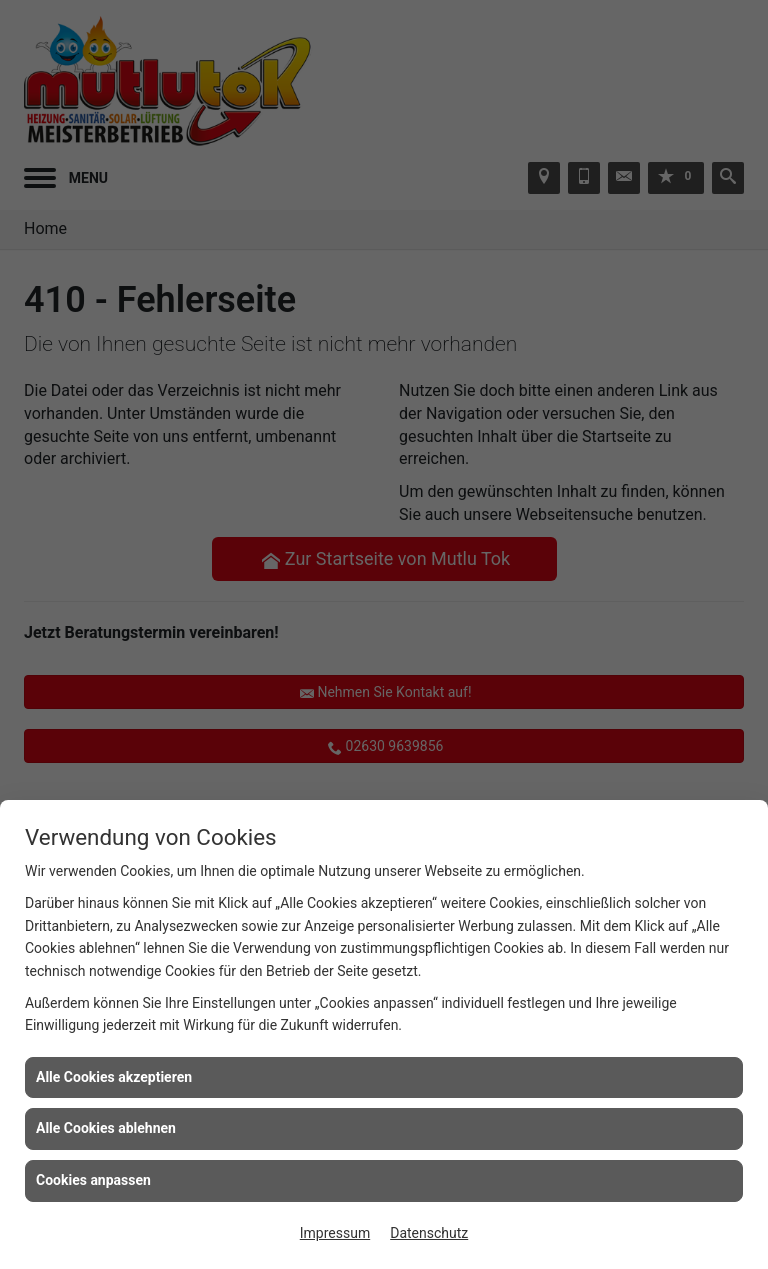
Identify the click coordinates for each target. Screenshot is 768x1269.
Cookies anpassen (93, 1180)
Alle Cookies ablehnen (106, 1128)
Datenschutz (429, 1233)
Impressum (335, 1233)
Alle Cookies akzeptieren (114, 1077)
